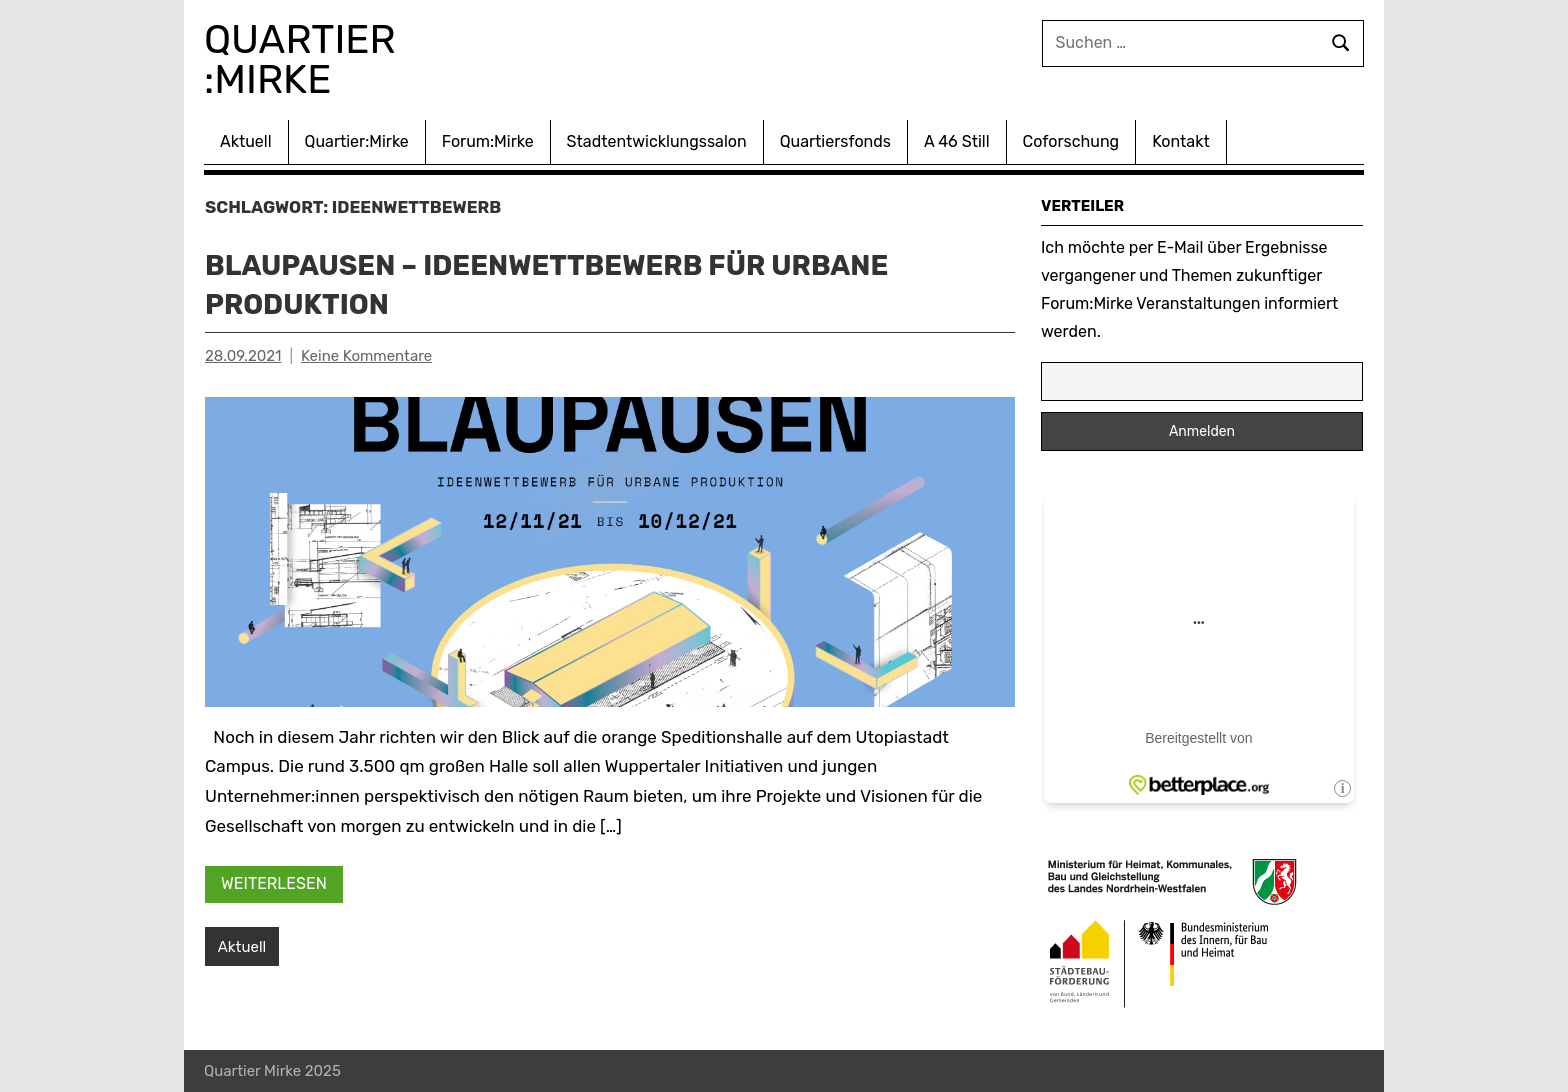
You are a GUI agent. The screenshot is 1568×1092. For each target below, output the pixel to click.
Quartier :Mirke (305, 59)
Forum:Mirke (488, 141)
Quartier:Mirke (357, 141)
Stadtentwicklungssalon (657, 141)
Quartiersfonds (835, 141)
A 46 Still (957, 141)
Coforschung (1071, 141)
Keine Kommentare (366, 356)
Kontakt (1181, 141)
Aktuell (246, 141)
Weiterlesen (274, 883)
